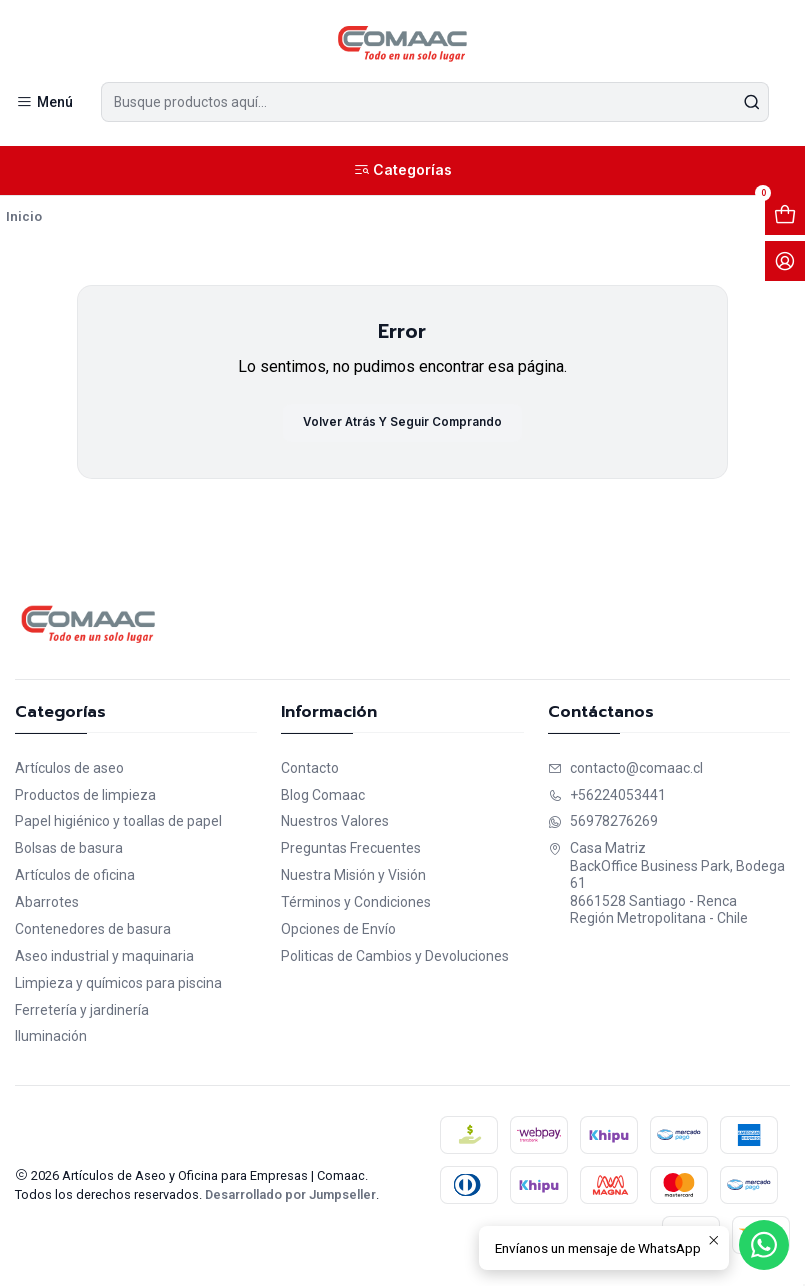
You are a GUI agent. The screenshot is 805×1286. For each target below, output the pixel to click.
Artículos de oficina (75, 877)
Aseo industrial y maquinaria (104, 958)
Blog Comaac (323, 797)
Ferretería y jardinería (82, 1012)
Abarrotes (47, 904)
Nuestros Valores (335, 824)
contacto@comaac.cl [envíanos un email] (625, 770)
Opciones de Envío (338, 931)
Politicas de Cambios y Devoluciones (395, 958)
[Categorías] (402, 171)
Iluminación (51, 1039)
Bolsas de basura (69, 850)
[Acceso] (785, 262)
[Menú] (44, 102)
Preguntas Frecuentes (351, 850)
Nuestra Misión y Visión (353, 877)
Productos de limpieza (85, 797)
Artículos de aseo (69, 770)
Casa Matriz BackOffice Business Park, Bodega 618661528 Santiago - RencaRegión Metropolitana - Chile (666, 885)
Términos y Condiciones (356, 904)
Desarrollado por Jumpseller (290, 1196)
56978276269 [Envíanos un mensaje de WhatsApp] (603, 824)
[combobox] (435, 102)
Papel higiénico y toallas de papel (118, 824)
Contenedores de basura (93, 931)
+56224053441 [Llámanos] (607, 797)
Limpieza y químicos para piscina (118, 985)
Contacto (310, 770)
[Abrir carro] (785, 216)
